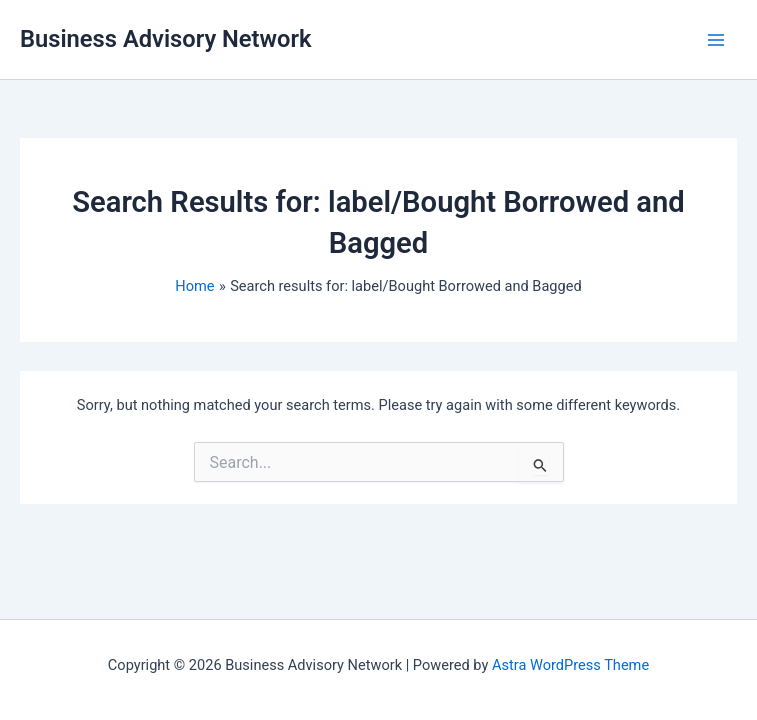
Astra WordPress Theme (570, 665)
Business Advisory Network (166, 39)
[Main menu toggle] (716, 40)
